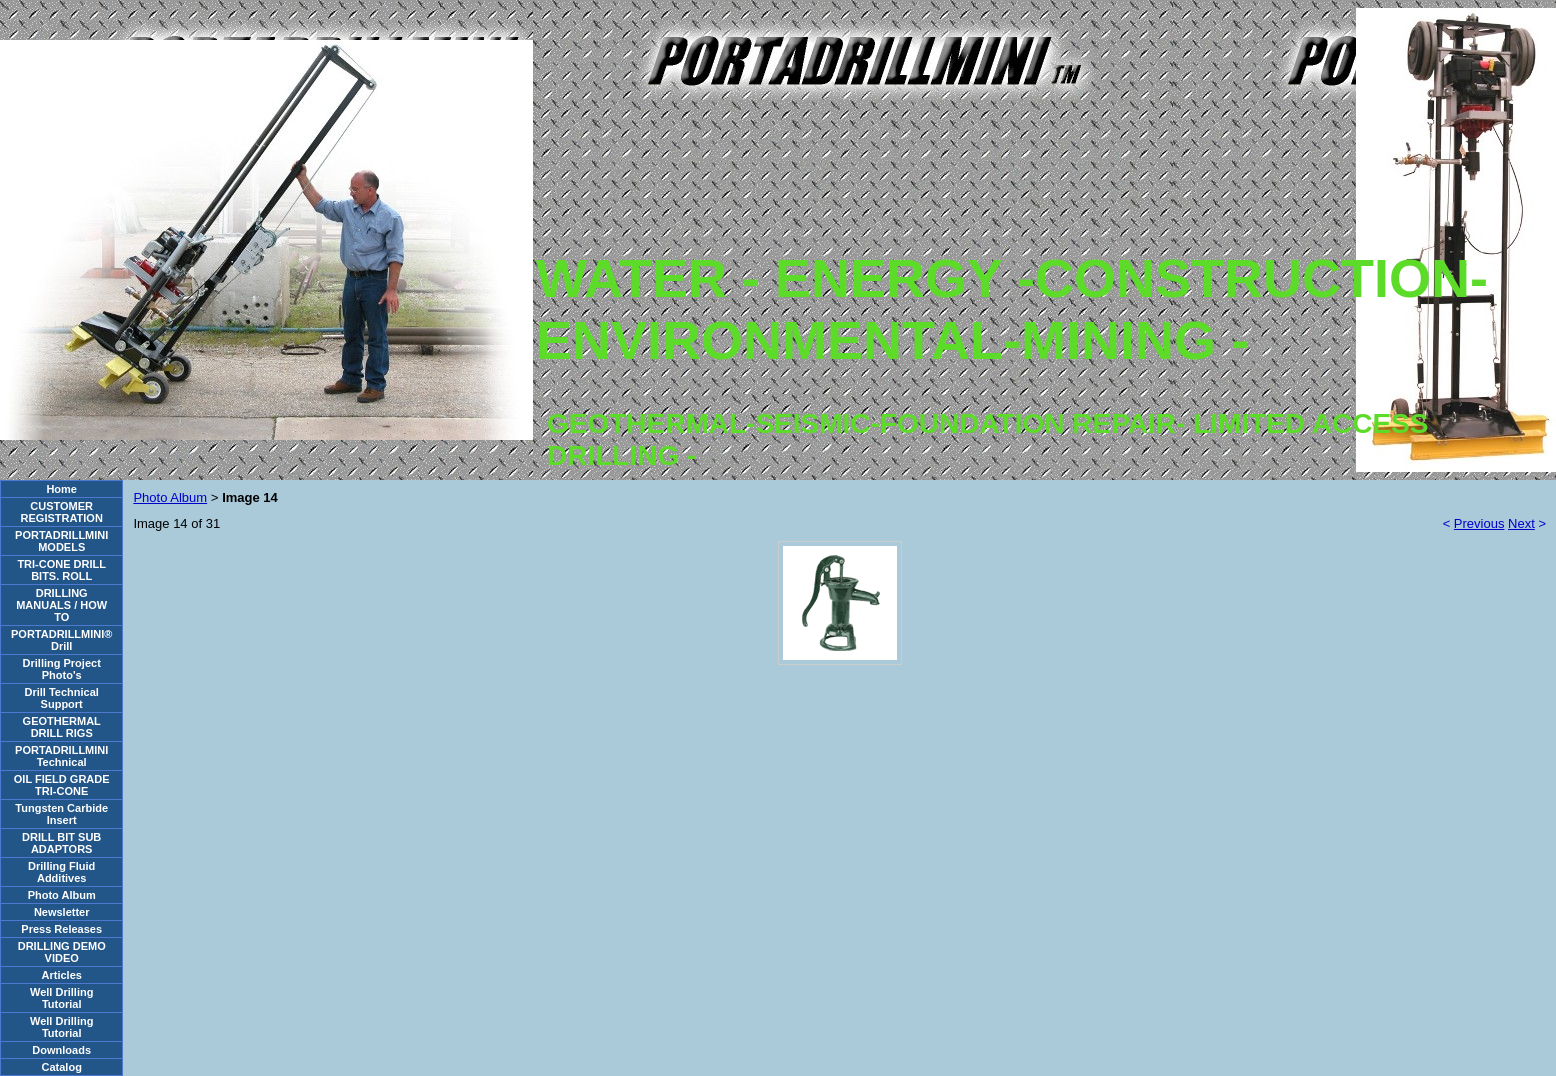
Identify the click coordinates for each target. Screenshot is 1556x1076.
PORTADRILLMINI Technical (61, 756)
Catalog (62, 1067)
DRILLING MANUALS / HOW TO (61, 605)
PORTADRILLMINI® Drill (61, 640)
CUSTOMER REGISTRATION (62, 512)
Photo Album (62, 895)
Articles (62, 975)
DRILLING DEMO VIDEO (62, 952)
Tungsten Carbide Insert (61, 814)
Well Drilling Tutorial (61, 998)
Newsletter (62, 912)
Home (61, 489)
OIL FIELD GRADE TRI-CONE (62, 785)
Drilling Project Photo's (62, 669)
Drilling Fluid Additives (61, 872)
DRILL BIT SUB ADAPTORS (61, 843)
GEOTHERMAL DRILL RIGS (62, 727)
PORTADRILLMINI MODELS (61, 541)
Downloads (61, 1050)
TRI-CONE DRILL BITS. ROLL (61, 570)
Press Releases (61, 929)
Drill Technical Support (62, 698)
